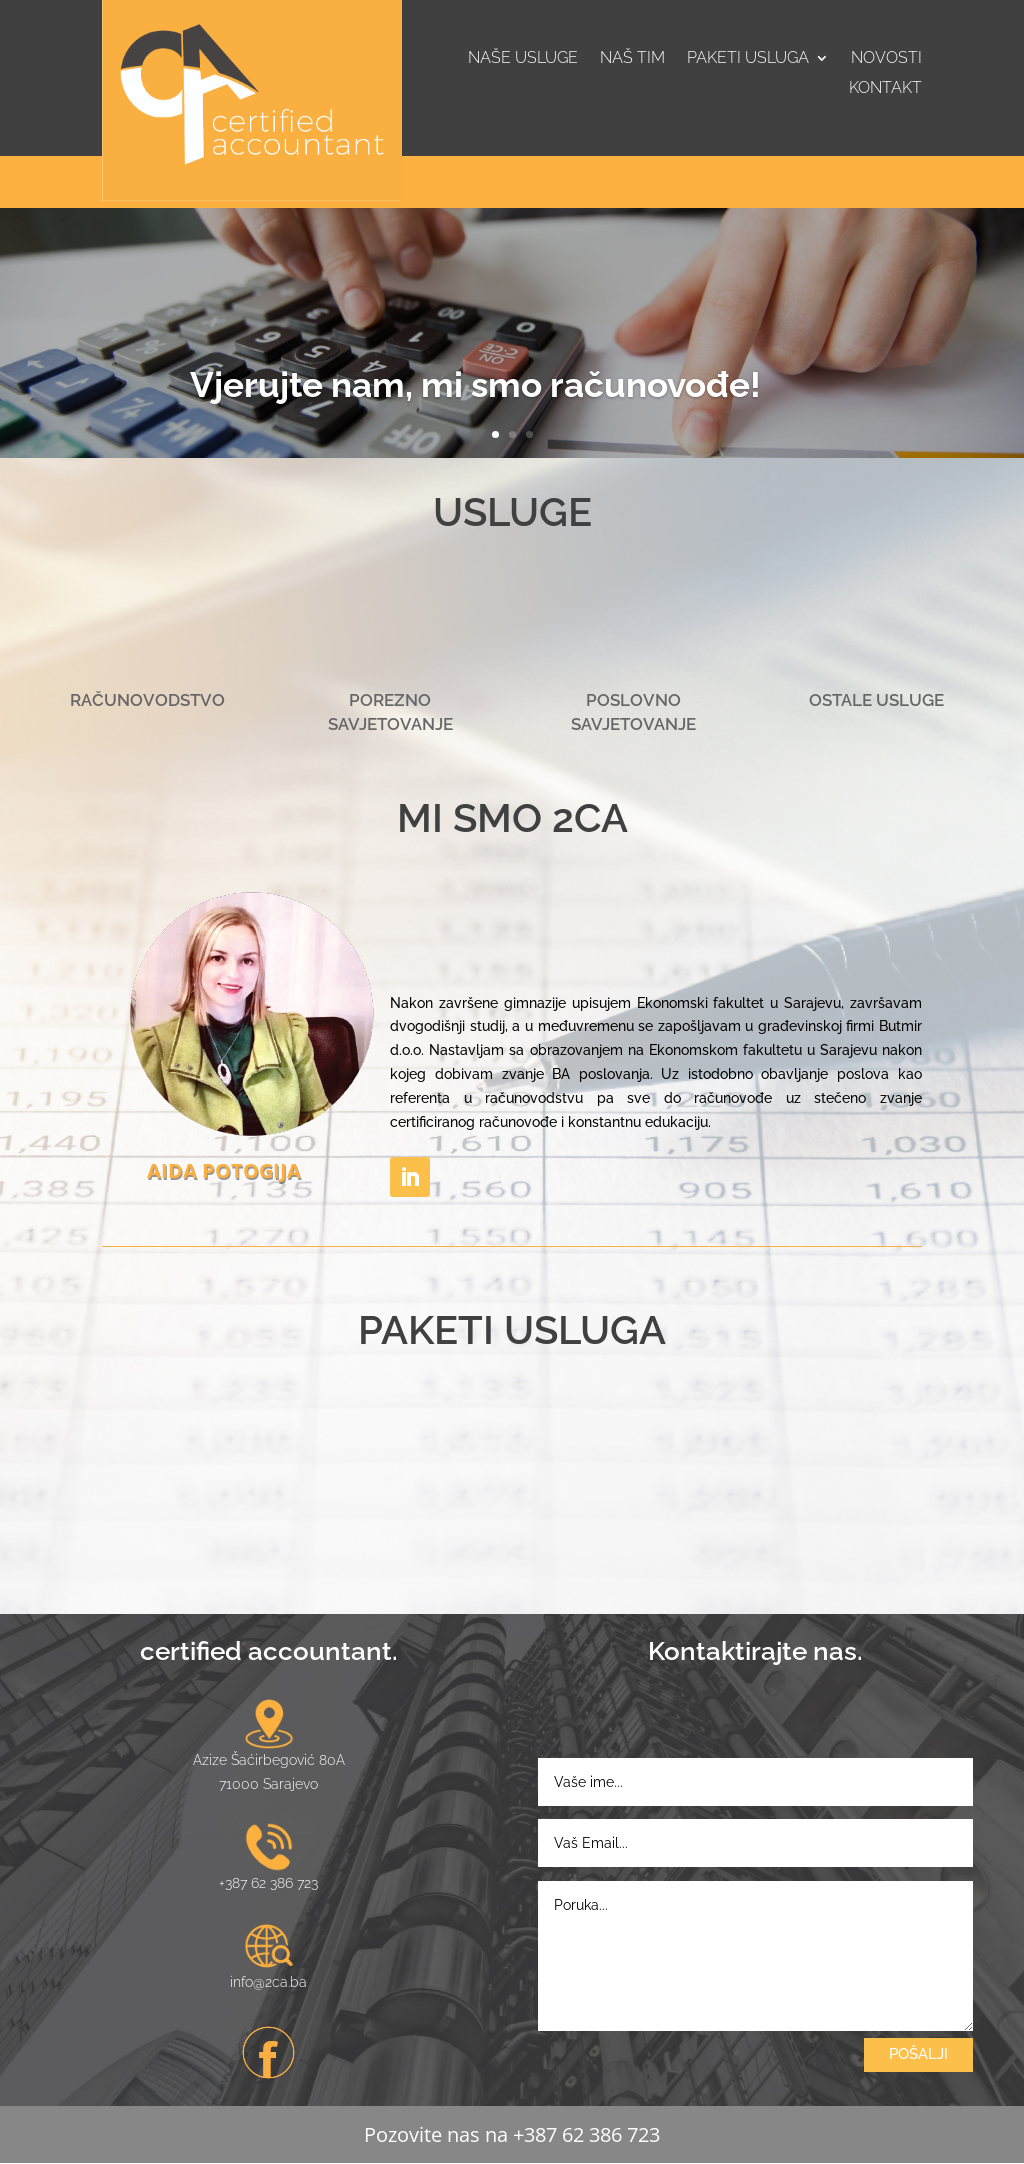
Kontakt (885, 89)
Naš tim (632, 59)
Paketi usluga (748, 59)
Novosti (886, 59)
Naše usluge (523, 59)
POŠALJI (918, 2054)
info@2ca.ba (268, 1982)
